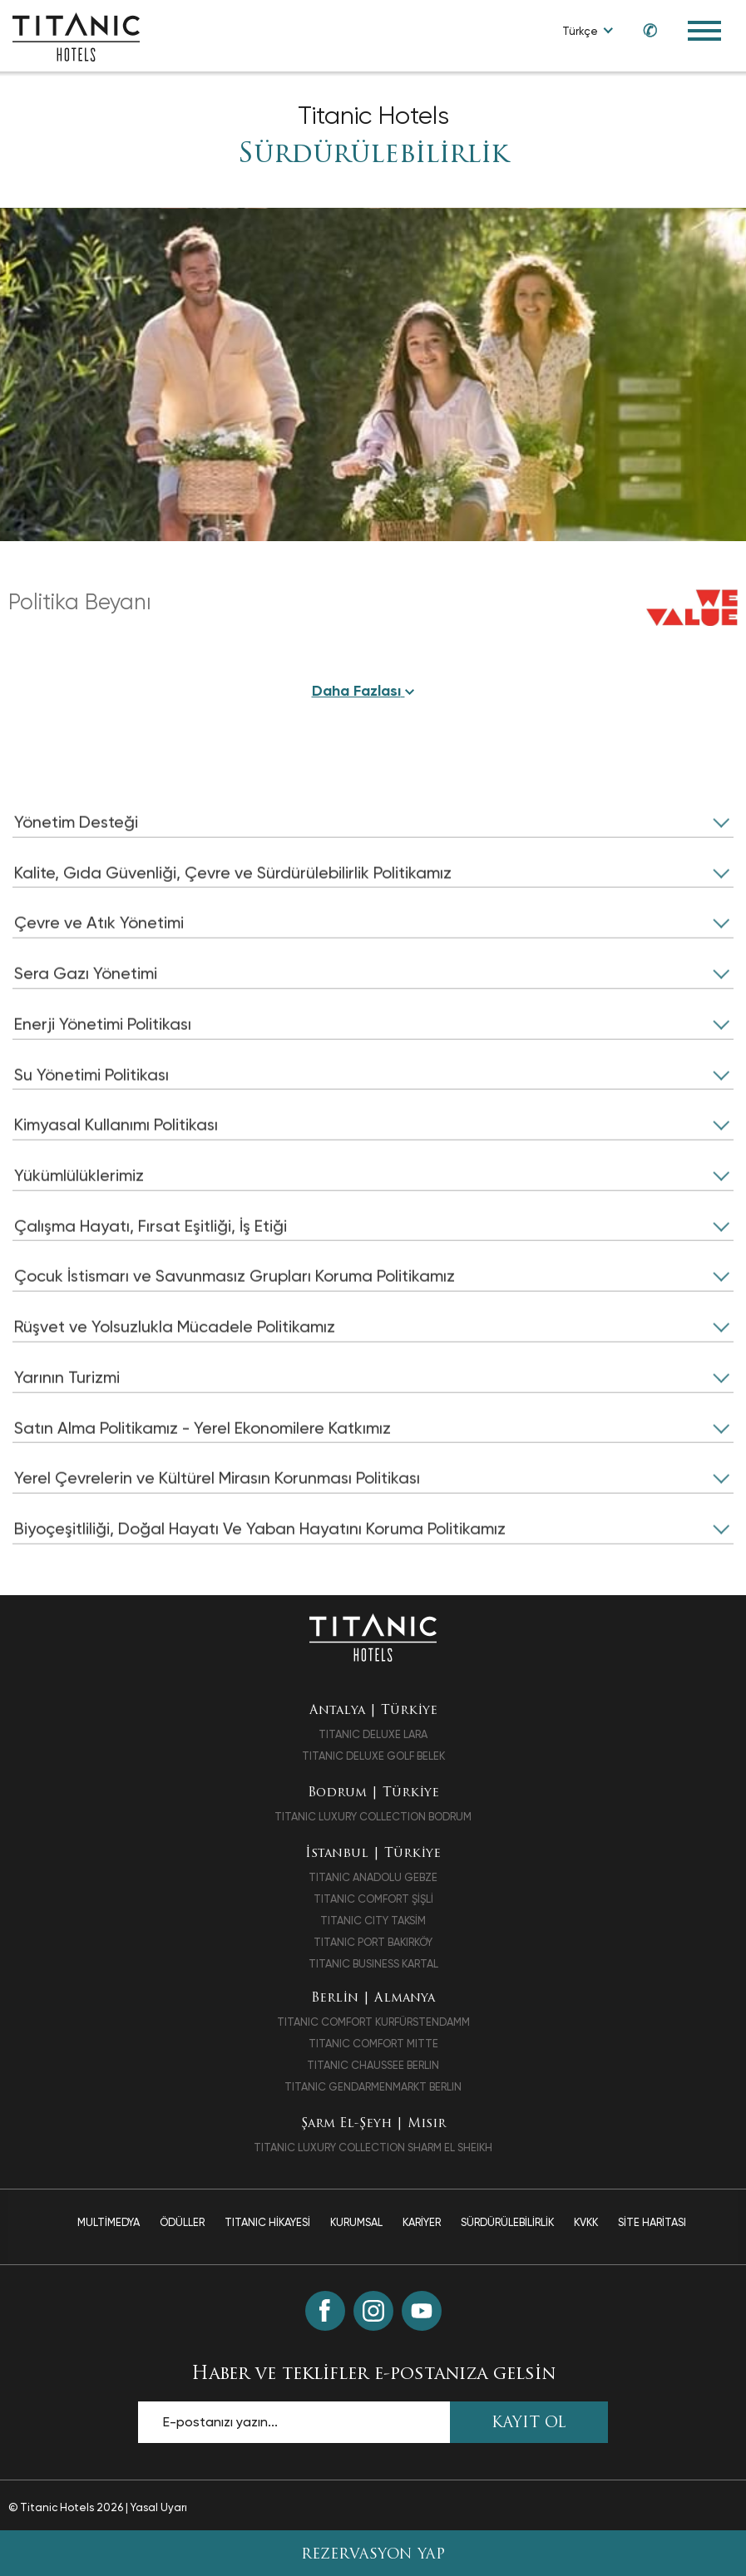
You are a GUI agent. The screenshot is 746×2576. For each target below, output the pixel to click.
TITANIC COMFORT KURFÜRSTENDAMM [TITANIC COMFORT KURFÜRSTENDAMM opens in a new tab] (373, 2025)
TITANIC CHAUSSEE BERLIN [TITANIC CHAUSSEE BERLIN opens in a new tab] (373, 2068)
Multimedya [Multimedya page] (108, 2225)
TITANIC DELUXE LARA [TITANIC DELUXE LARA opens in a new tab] (373, 1738)
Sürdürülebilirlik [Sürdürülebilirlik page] (507, 2225)
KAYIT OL (529, 2427)
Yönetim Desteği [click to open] (77, 865)
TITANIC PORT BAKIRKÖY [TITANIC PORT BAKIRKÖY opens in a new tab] (373, 1945)
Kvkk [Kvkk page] (586, 2225)
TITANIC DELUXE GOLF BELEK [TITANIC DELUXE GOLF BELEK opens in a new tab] (373, 1760)
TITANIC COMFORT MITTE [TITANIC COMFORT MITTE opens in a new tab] (373, 2047)
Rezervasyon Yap (373, 2555)
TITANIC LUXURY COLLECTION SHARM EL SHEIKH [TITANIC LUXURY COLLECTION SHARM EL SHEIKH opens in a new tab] (373, 2151)
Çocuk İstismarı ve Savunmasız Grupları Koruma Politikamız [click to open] (236, 1322)
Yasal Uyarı (159, 2511)
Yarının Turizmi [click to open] (67, 1423)
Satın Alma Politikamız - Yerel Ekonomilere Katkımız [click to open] (204, 1474)
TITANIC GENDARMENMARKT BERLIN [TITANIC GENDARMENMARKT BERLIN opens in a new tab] (373, 2090)
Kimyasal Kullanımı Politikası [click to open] (117, 1170)
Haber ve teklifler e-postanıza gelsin (373, 2377)
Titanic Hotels (373, 115)
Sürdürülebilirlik (373, 155)
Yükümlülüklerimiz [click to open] (80, 1220)
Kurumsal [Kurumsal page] (356, 2225)
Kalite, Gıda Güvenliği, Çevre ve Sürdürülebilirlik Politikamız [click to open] (236, 916)
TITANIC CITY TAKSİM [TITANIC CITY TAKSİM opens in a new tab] (373, 1924)
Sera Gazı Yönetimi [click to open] (86, 1017)
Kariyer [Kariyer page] (422, 2225)
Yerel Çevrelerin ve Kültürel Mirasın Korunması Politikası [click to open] (219, 1524)
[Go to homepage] (76, 36)
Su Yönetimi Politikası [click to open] (93, 1119)
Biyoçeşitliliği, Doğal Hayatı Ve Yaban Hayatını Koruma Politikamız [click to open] (263, 1575)
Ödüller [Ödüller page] (182, 2225)
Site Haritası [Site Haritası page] (652, 2225)
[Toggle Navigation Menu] (704, 31)
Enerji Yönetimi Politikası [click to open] (104, 1068)
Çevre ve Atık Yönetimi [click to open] (99, 967)
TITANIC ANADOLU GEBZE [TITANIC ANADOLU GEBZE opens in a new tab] (373, 1880)
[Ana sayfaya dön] (373, 1640)
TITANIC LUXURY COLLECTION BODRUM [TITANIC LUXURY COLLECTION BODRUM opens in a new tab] (373, 1820)
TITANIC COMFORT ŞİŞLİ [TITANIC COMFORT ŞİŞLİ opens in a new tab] (373, 1902)
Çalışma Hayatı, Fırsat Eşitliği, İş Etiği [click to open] (153, 1271)
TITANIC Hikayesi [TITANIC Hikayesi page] (267, 2225)
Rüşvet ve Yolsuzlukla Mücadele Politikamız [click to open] (176, 1372)
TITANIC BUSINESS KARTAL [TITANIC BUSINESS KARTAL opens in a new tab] (373, 1967)
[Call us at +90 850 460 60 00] (642, 30)
